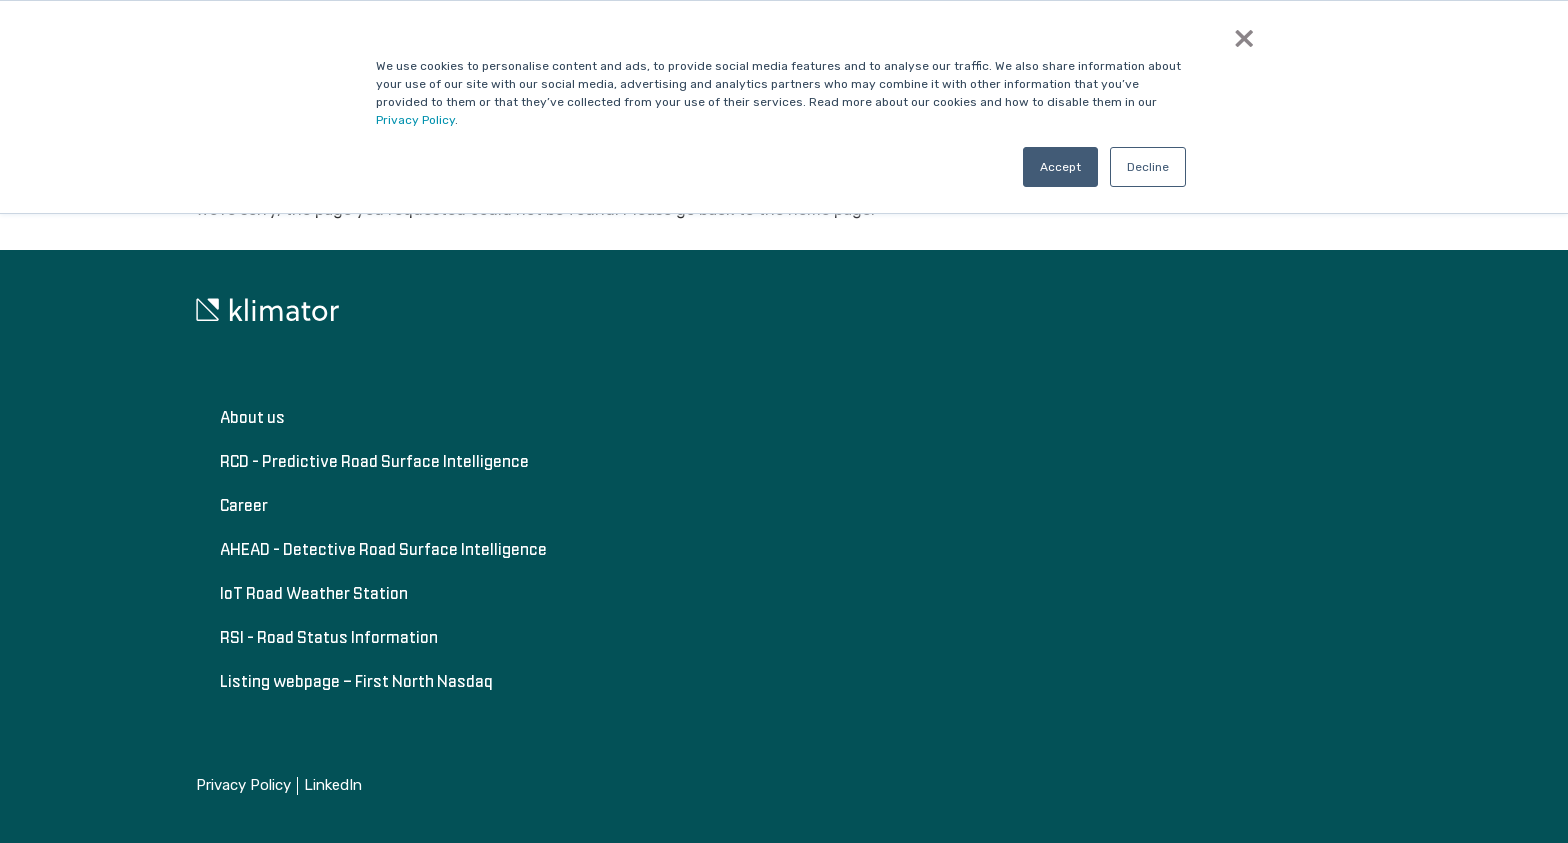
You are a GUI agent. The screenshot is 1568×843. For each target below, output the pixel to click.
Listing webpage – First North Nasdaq (356, 681)
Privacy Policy (415, 120)
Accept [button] (1060, 167)
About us (252, 417)
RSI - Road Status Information (329, 637)
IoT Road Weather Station (314, 593)
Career (244, 505)
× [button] (1244, 38)
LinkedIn (333, 785)
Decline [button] (1148, 167)
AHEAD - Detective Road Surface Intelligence (383, 549)
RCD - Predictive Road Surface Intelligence (374, 461)
